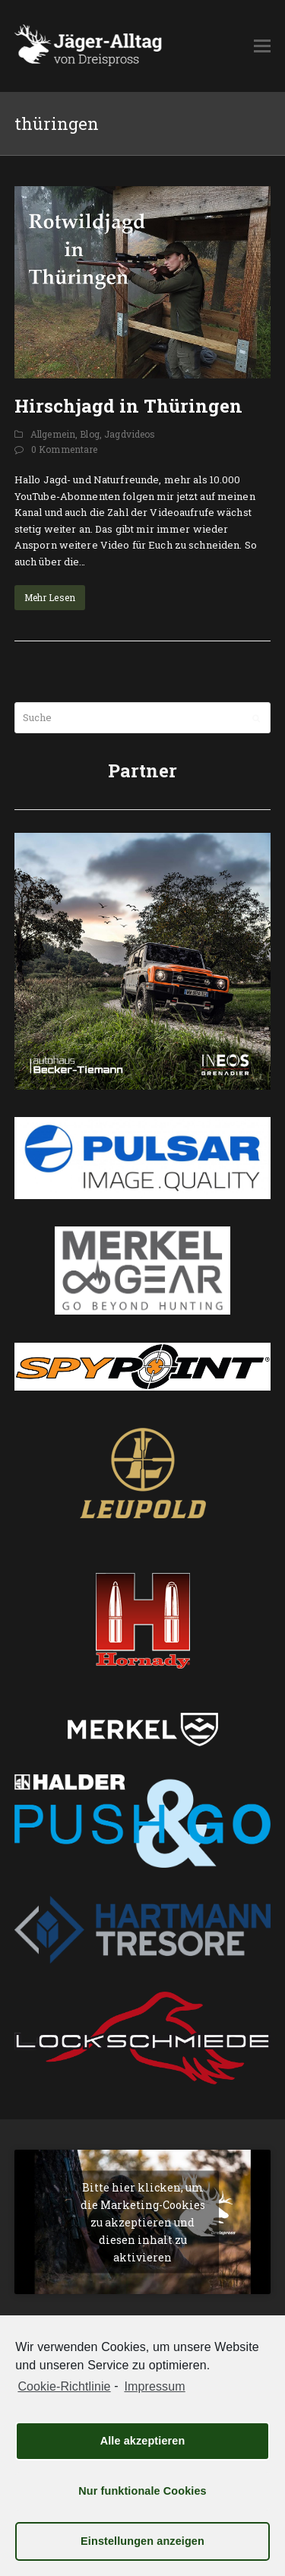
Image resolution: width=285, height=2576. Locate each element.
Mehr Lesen (49, 597)
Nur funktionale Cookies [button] (142, 2491)
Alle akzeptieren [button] (142, 2441)
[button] (262, 45)
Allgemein (52, 434)
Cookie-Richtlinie (63, 2386)
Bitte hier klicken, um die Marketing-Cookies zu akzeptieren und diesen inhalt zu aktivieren (143, 2222)
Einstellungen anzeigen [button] (142, 2541)
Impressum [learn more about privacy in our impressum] (154, 2386)
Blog (90, 434)
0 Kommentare (64, 449)
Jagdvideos (129, 434)
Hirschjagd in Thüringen (128, 406)
